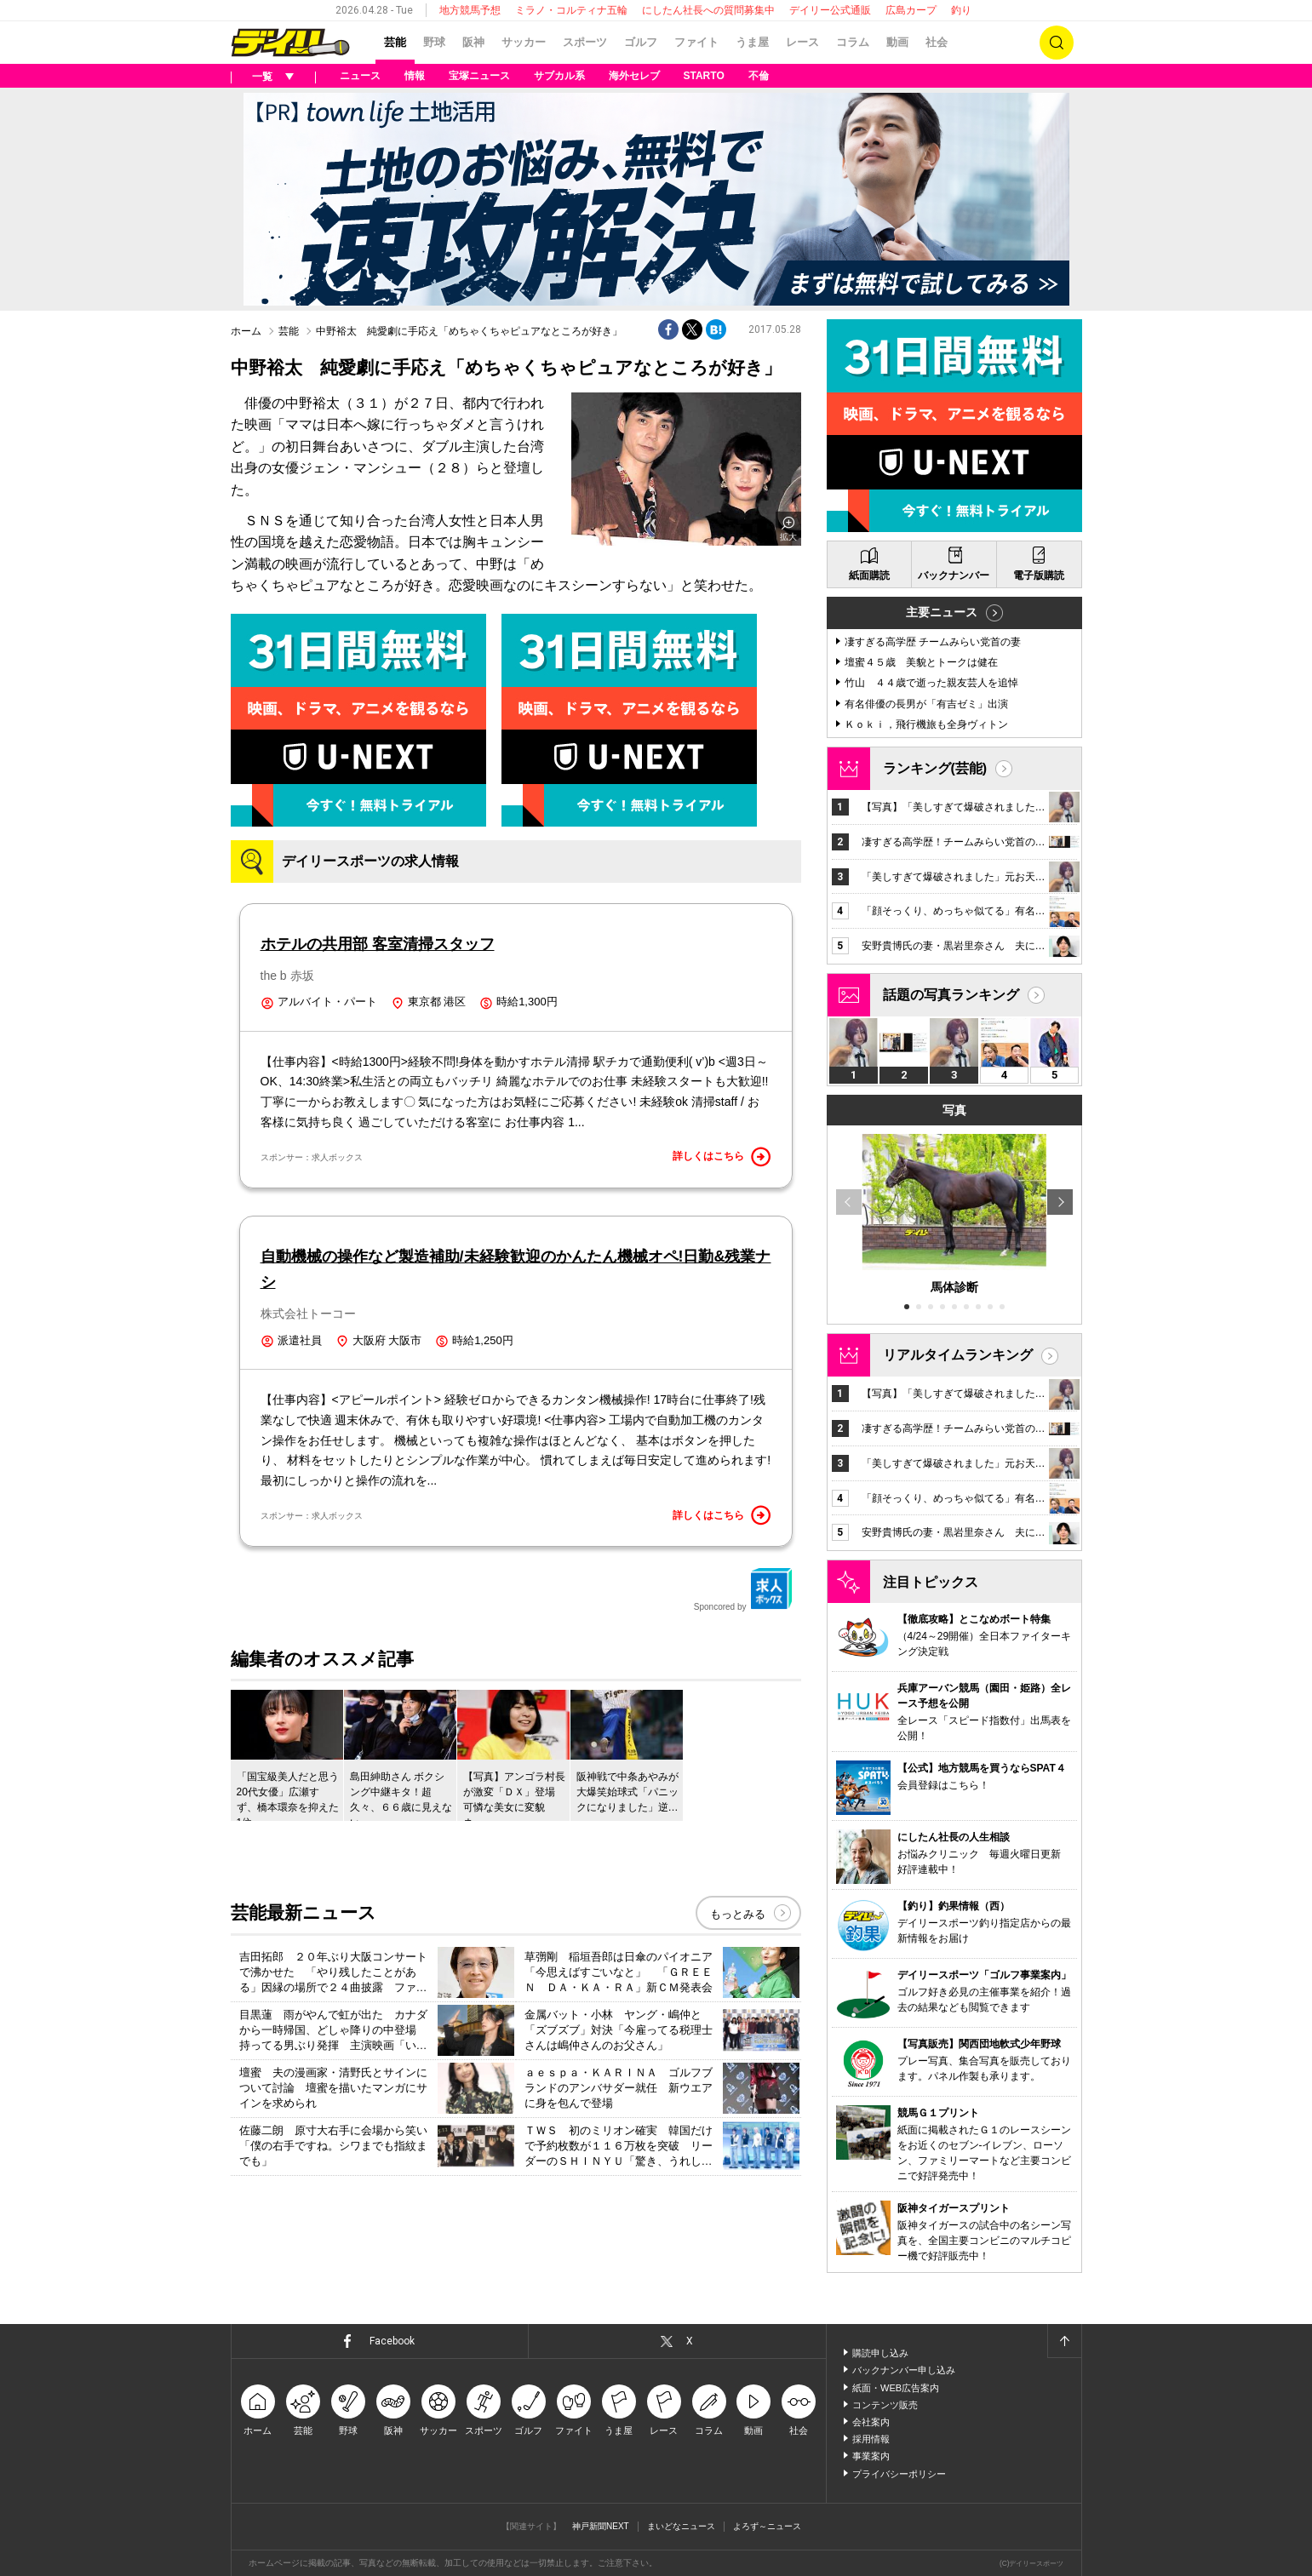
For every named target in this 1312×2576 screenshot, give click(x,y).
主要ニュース (941, 612)
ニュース (360, 76)
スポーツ (585, 42)
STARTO (704, 76)
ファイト (696, 42)
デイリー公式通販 (830, 10)
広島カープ (911, 10)
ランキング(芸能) (935, 768)
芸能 (395, 42)
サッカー (523, 42)
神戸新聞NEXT (600, 2526)
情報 (414, 76)
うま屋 (752, 42)
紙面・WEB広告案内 (895, 2388)
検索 (1057, 43)
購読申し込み (880, 2353)
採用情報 (871, 2439)
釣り (961, 10)
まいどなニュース (681, 2526)
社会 (936, 42)
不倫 (758, 76)
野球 (434, 42)
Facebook (392, 2341)
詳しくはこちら (722, 1157)
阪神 (473, 42)
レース (802, 42)
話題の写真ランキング (951, 994)
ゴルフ (640, 42)
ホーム (246, 331)
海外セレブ (634, 76)
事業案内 (871, 2456)
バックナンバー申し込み (903, 2370)
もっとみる (737, 1914)
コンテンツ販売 (885, 2405)
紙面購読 (869, 575)
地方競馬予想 (470, 10)
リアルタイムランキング (958, 1355)
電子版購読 (1038, 575)
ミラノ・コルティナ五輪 (571, 10)
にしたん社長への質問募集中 (708, 10)
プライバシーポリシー (899, 2474)
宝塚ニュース (479, 76)
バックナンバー (953, 575)
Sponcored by (743, 1589)
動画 (897, 42)
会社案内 (871, 2422)
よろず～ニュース (767, 2526)
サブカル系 (559, 76)
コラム (852, 42)
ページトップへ (1064, 2341)
